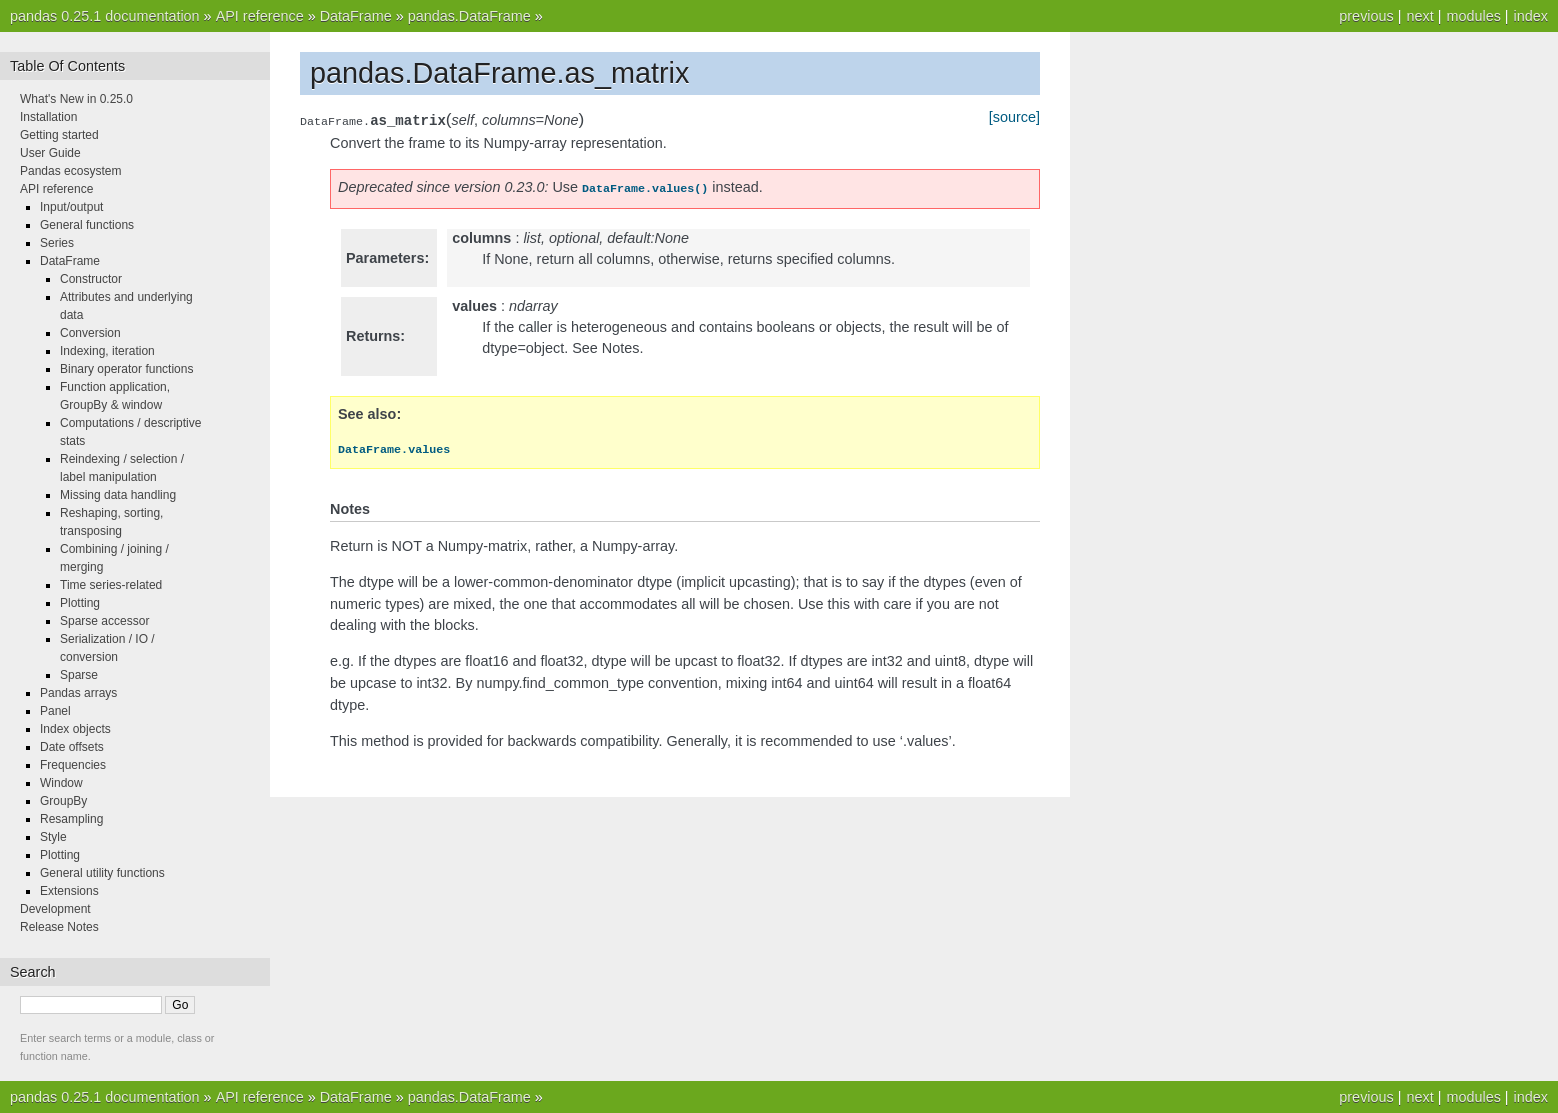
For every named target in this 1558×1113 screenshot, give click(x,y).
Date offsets (72, 747)
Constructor (91, 279)
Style (53, 837)
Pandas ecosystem (70, 171)
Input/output (71, 207)
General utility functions (102, 873)
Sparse (79, 675)
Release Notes (59, 927)
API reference (260, 16)
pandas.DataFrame (469, 16)
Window (61, 783)
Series (57, 243)
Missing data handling (118, 495)
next (1419, 16)
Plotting (80, 603)
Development (55, 909)
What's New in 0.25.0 (76, 99)
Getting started (59, 135)
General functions (87, 225)
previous (1366, 16)
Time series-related (111, 585)
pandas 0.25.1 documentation (105, 16)
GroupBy (63, 801)
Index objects (75, 729)
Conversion (90, 333)
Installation (48, 117)
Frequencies (73, 765)
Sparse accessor (104, 621)
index (1531, 16)
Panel (55, 711)
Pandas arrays (78, 693)
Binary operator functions (126, 369)
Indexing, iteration (107, 351)
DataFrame (356, 16)
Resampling (71, 819)
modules (1473, 16)
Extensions (69, 891)
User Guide (50, 153)
